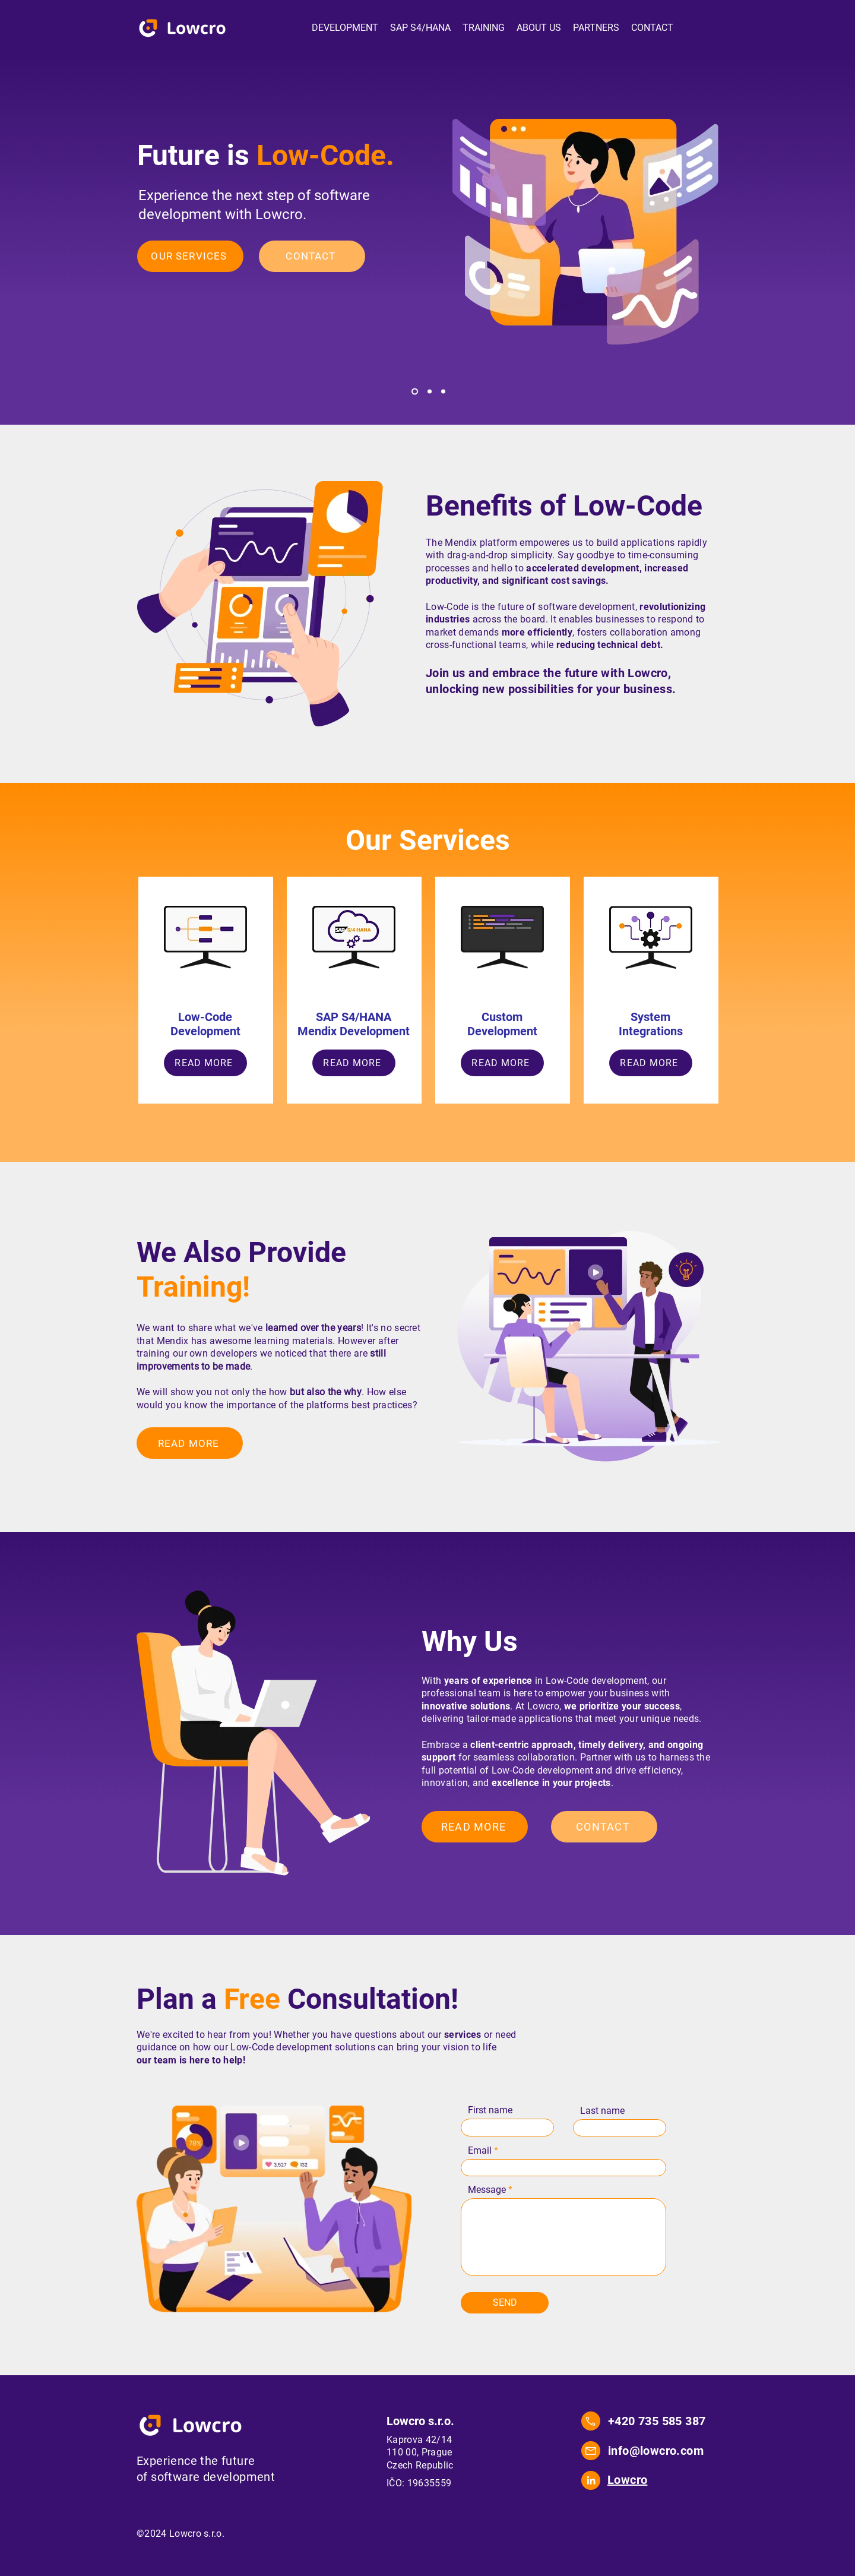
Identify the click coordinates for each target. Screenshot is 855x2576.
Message (487, 2190)
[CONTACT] (312, 256)
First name (490, 2110)
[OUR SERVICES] (190, 256)
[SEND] (505, 2302)
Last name (602, 2111)
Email (480, 2150)
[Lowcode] (414, 391)
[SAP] (430, 392)
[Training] (443, 392)
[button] (345, 28)
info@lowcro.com (656, 2451)
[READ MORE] (205, 1063)
